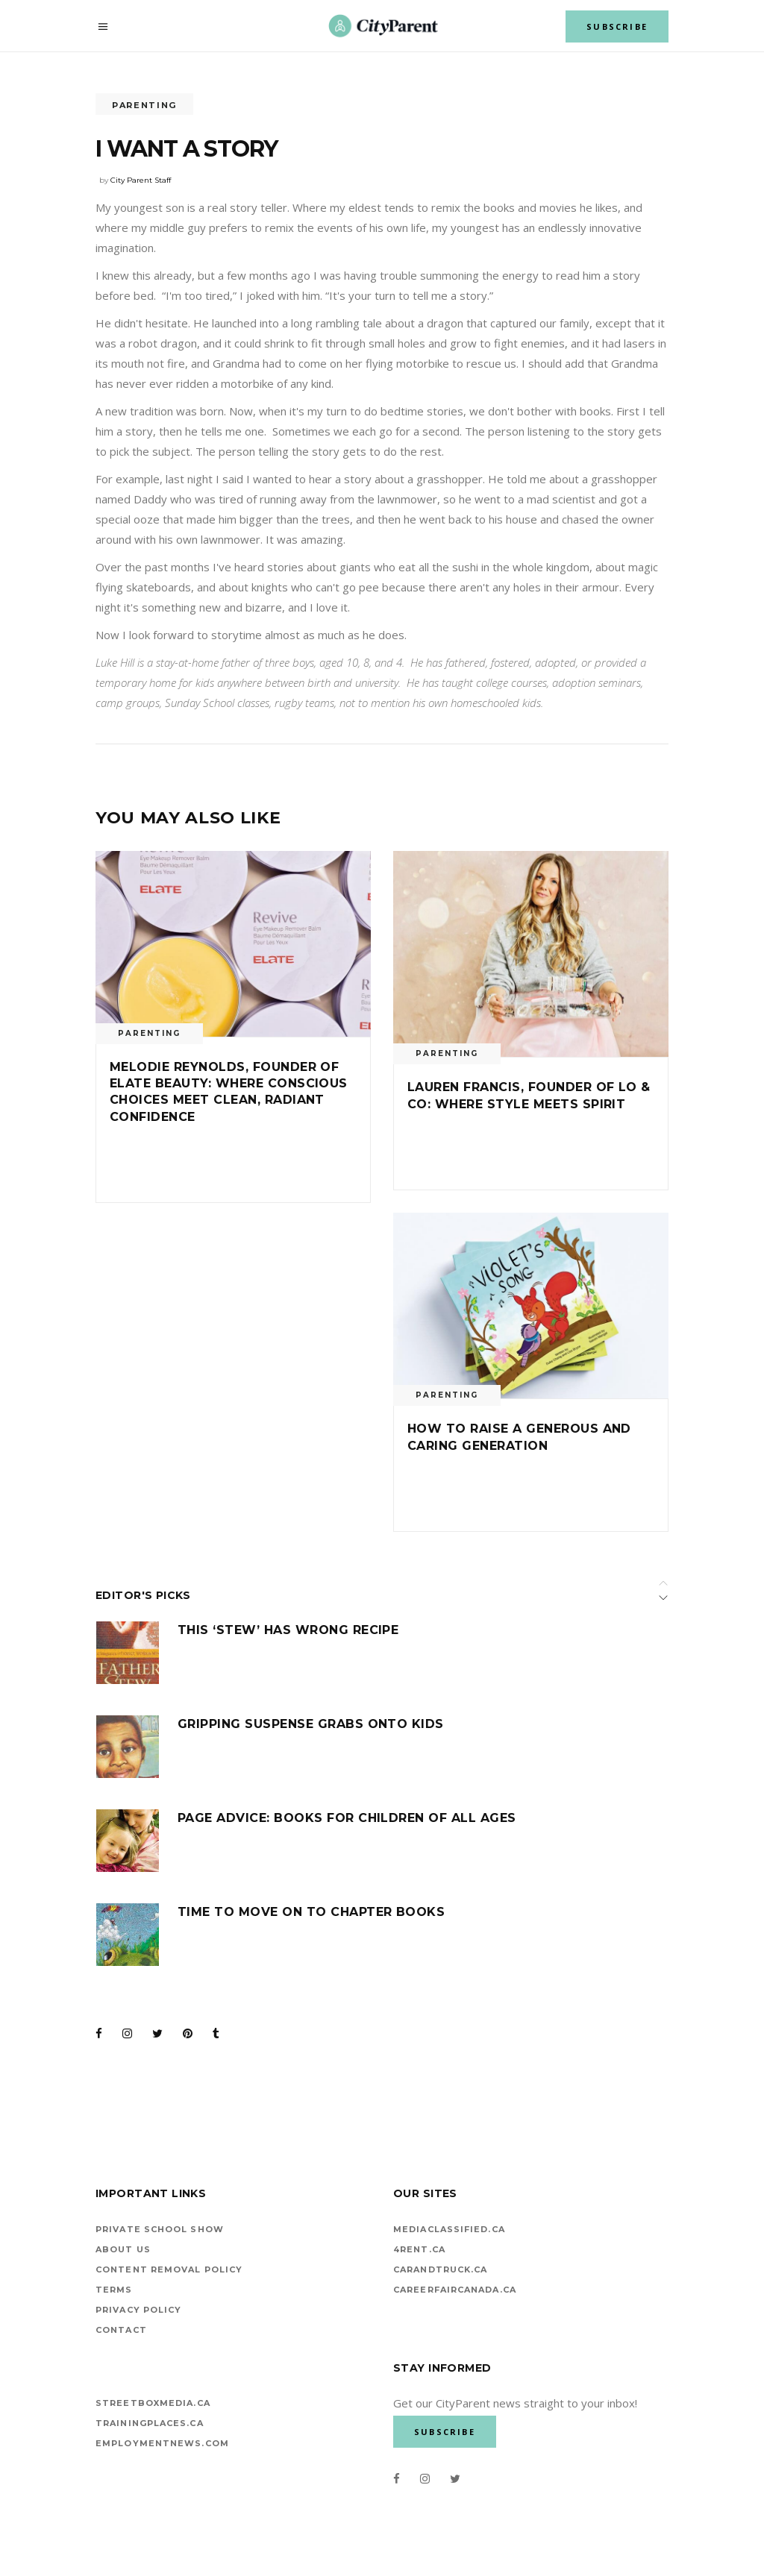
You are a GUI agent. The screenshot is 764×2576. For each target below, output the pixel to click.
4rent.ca (419, 2249)
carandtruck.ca (440, 2269)
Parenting (144, 105)
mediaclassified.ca (449, 2229)
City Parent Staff (140, 180)
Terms (114, 2289)
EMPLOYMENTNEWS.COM (162, 2443)
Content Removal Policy (169, 2269)
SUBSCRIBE (617, 26)
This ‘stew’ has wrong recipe (288, 1630)
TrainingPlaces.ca (150, 2423)
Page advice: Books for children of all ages (347, 1818)
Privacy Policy (138, 2310)
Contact (121, 2330)
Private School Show (160, 2229)
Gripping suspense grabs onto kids (311, 1724)
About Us (123, 2249)
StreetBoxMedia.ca (153, 2403)
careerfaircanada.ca (454, 2289)
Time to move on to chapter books (311, 1912)
